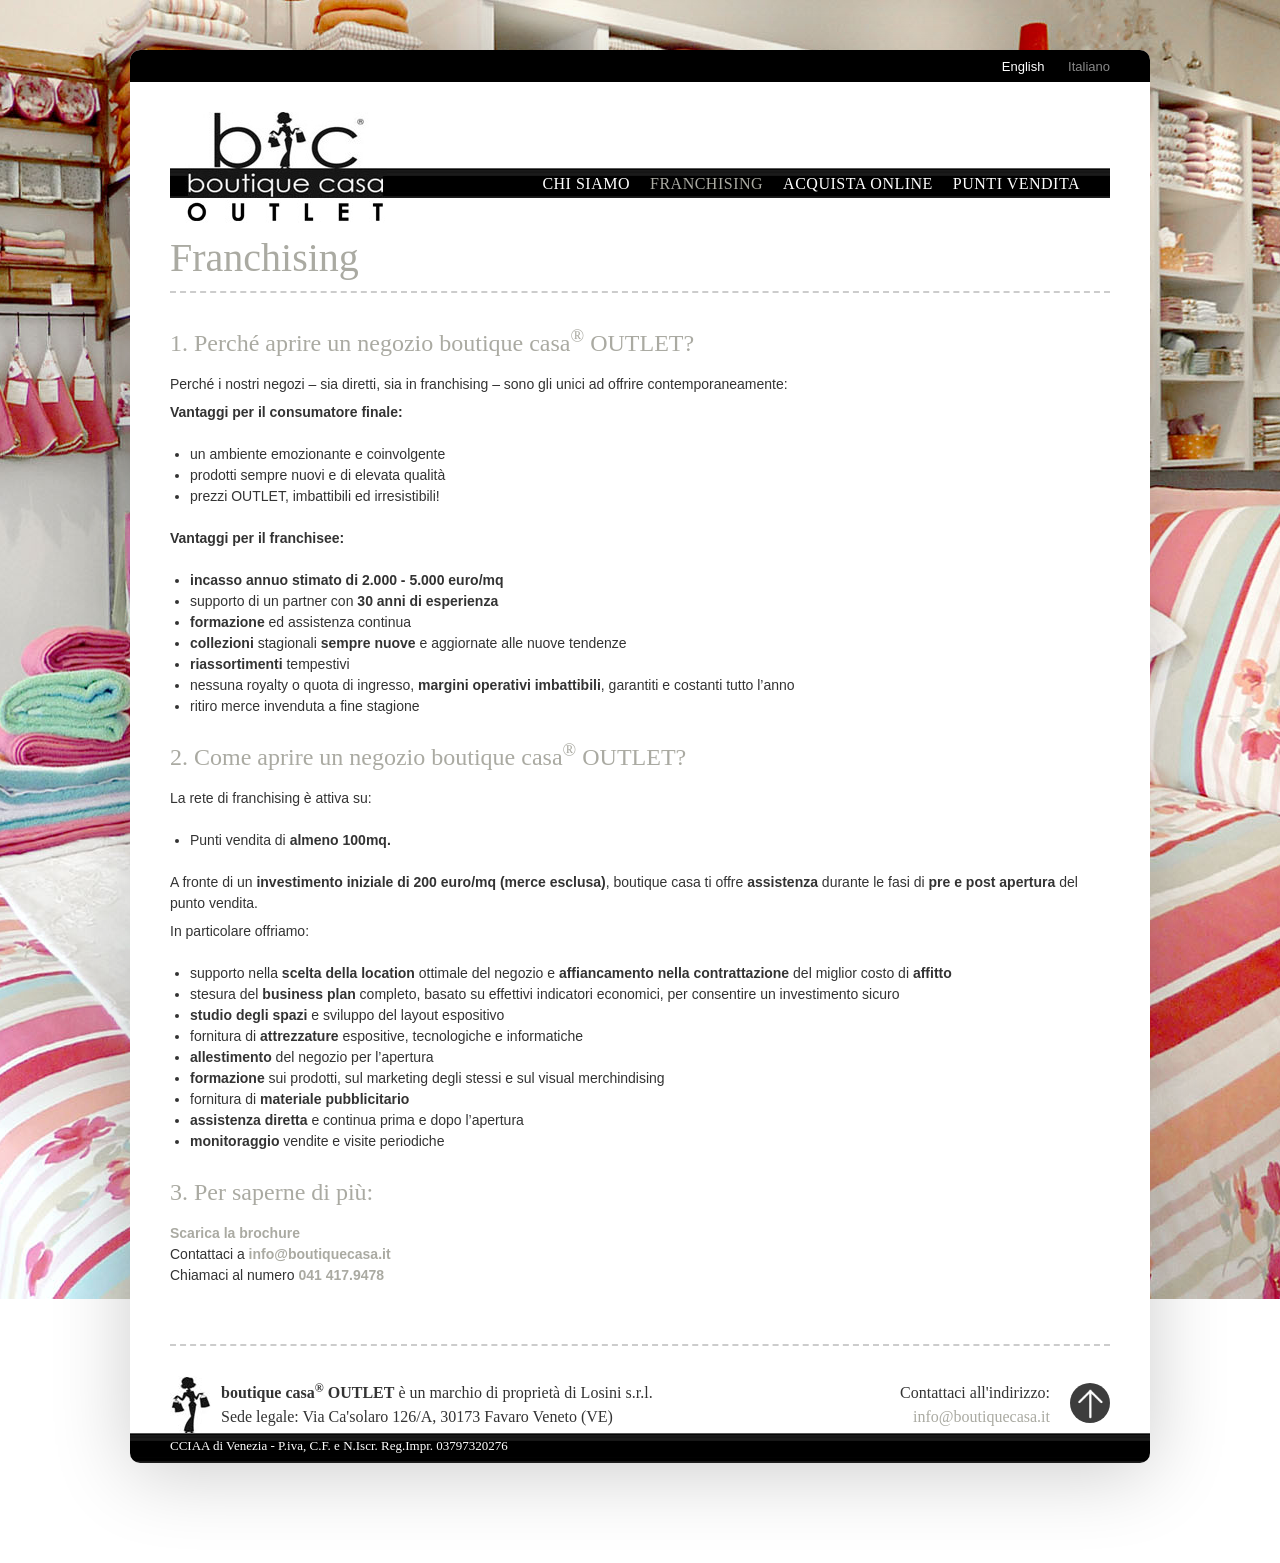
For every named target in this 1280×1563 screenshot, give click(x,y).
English (1023, 66)
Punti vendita (1016, 183)
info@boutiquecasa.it (981, 1416)
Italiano (1089, 66)
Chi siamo (586, 183)
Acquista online (858, 183)
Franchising (706, 183)
